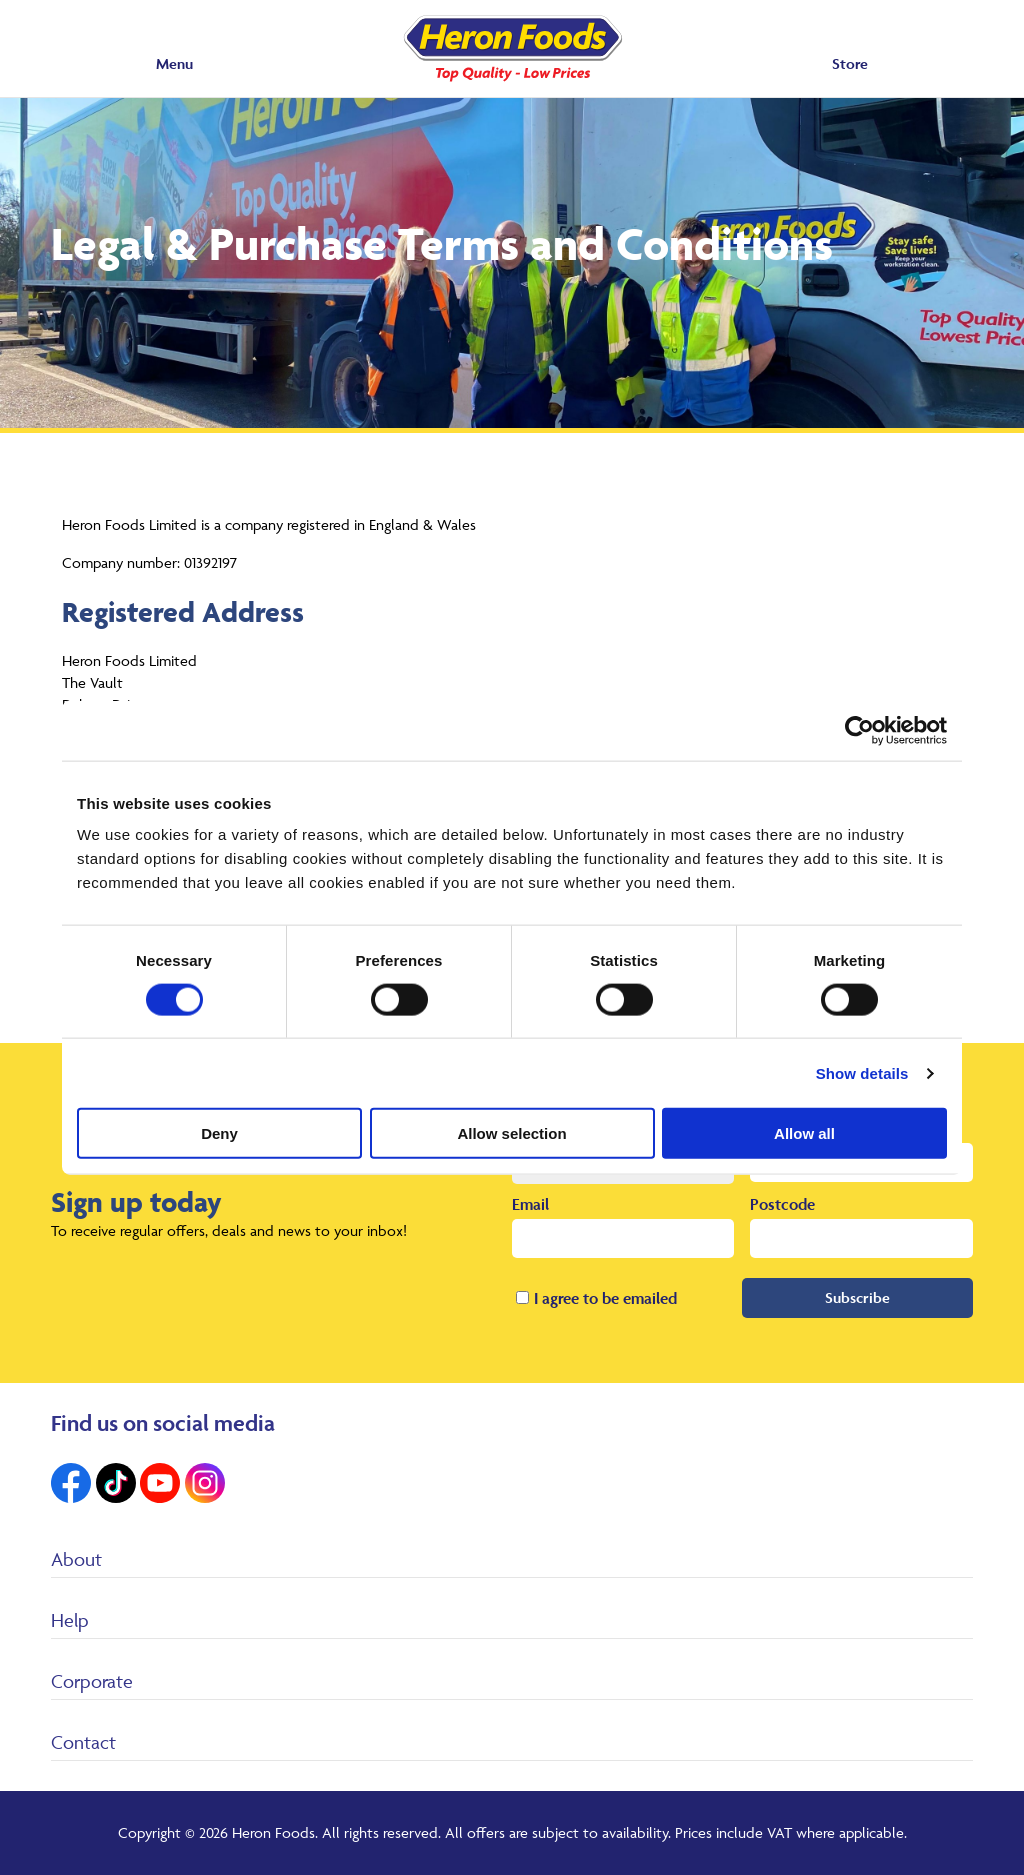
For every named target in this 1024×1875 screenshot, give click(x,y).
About (76, 1559)
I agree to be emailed (605, 1298)
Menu (174, 63)
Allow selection (511, 1133)
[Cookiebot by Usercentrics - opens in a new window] (859, 730)
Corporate (92, 1681)
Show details (862, 1072)
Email (530, 1204)
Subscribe (857, 1297)
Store (850, 63)
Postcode (782, 1204)
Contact (83, 1742)
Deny (219, 1133)
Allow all (804, 1133)
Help (70, 1620)
